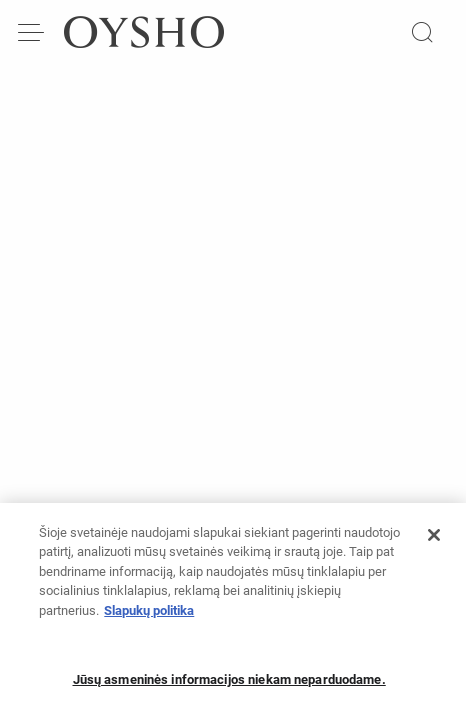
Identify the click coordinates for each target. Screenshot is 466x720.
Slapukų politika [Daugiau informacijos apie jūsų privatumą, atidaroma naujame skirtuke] (149, 617)
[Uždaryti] (434, 542)
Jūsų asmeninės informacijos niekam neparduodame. (229, 686)
